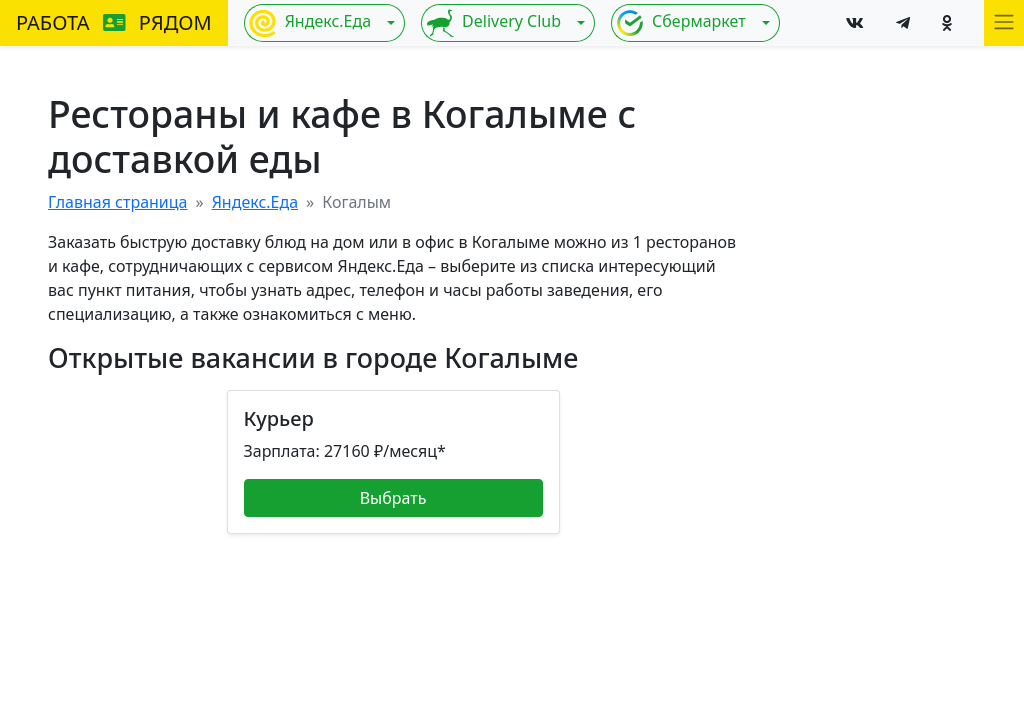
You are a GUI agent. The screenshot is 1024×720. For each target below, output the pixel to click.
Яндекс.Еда (310, 23)
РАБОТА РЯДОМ (114, 22)
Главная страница (118, 202)
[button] (1004, 23)
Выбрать (393, 498)
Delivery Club (493, 23)
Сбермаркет (681, 23)
